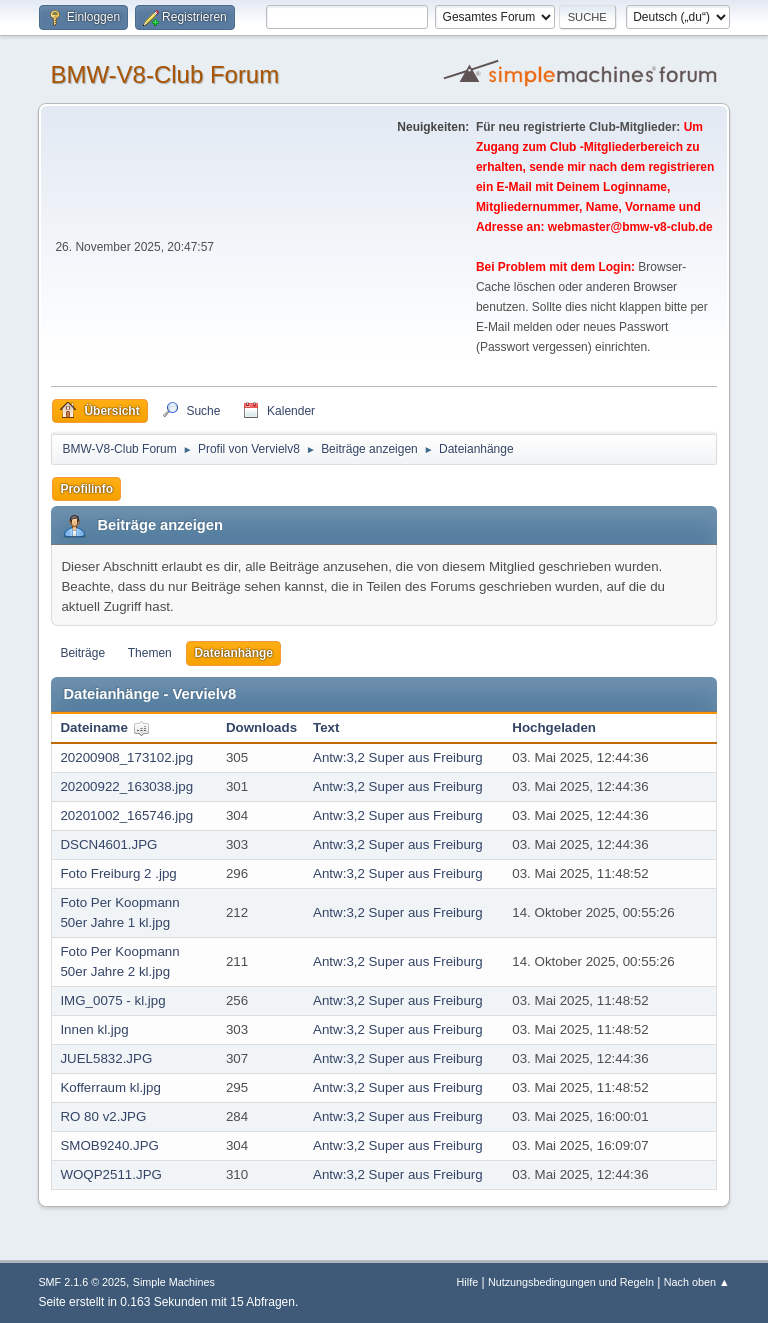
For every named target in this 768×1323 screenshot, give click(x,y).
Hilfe (468, 1282)
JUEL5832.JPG (106, 1058)
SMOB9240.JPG (109, 1145)
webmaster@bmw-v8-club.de (630, 227)
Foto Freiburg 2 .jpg (118, 873)
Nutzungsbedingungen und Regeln (571, 1282)
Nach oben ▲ (697, 1282)
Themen (150, 653)
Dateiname (104, 727)
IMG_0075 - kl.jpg (112, 1000)
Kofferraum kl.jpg (110, 1087)
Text (326, 727)
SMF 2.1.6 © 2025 (82, 1282)
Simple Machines (174, 1282)
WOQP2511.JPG (110, 1174)
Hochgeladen (554, 727)
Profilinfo (86, 489)
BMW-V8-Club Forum (164, 74)
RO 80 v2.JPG (103, 1116)
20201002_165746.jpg (126, 815)
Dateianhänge (233, 653)
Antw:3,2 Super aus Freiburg (398, 757)
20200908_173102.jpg (126, 757)
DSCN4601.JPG (108, 844)
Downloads (261, 727)
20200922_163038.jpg (126, 786)
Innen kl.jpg (94, 1029)
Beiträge (82, 653)
